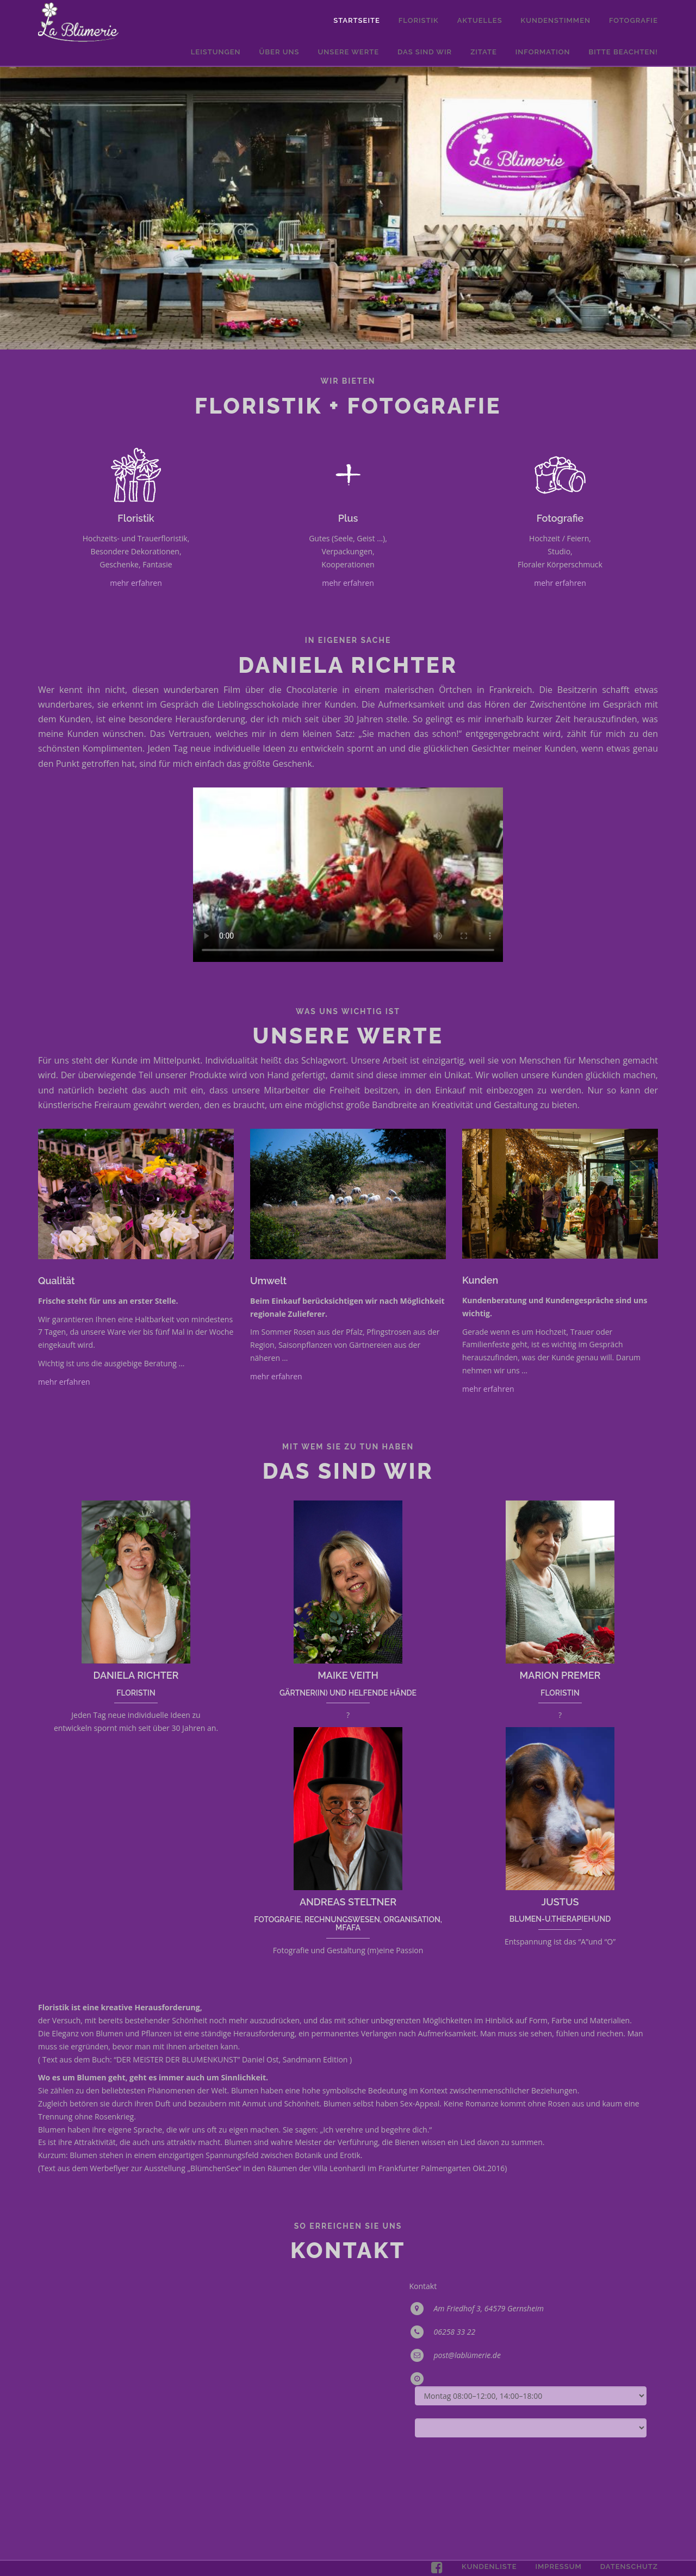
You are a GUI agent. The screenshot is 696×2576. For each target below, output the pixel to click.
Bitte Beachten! (623, 52)
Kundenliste (489, 2566)
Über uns (279, 52)
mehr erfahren (136, 583)
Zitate (483, 52)
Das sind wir (424, 52)
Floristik (419, 20)
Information (542, 52)
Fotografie (633, 20)
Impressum (558, 2566)
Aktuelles (479, 20)
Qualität (56, 1280)
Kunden (480, 1280)
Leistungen (216, 52)
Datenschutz (629, 2566)
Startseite (356, 20)
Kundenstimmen (556, 20)
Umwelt (268, 1280)
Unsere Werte (348, 52)
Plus (348, 518)
